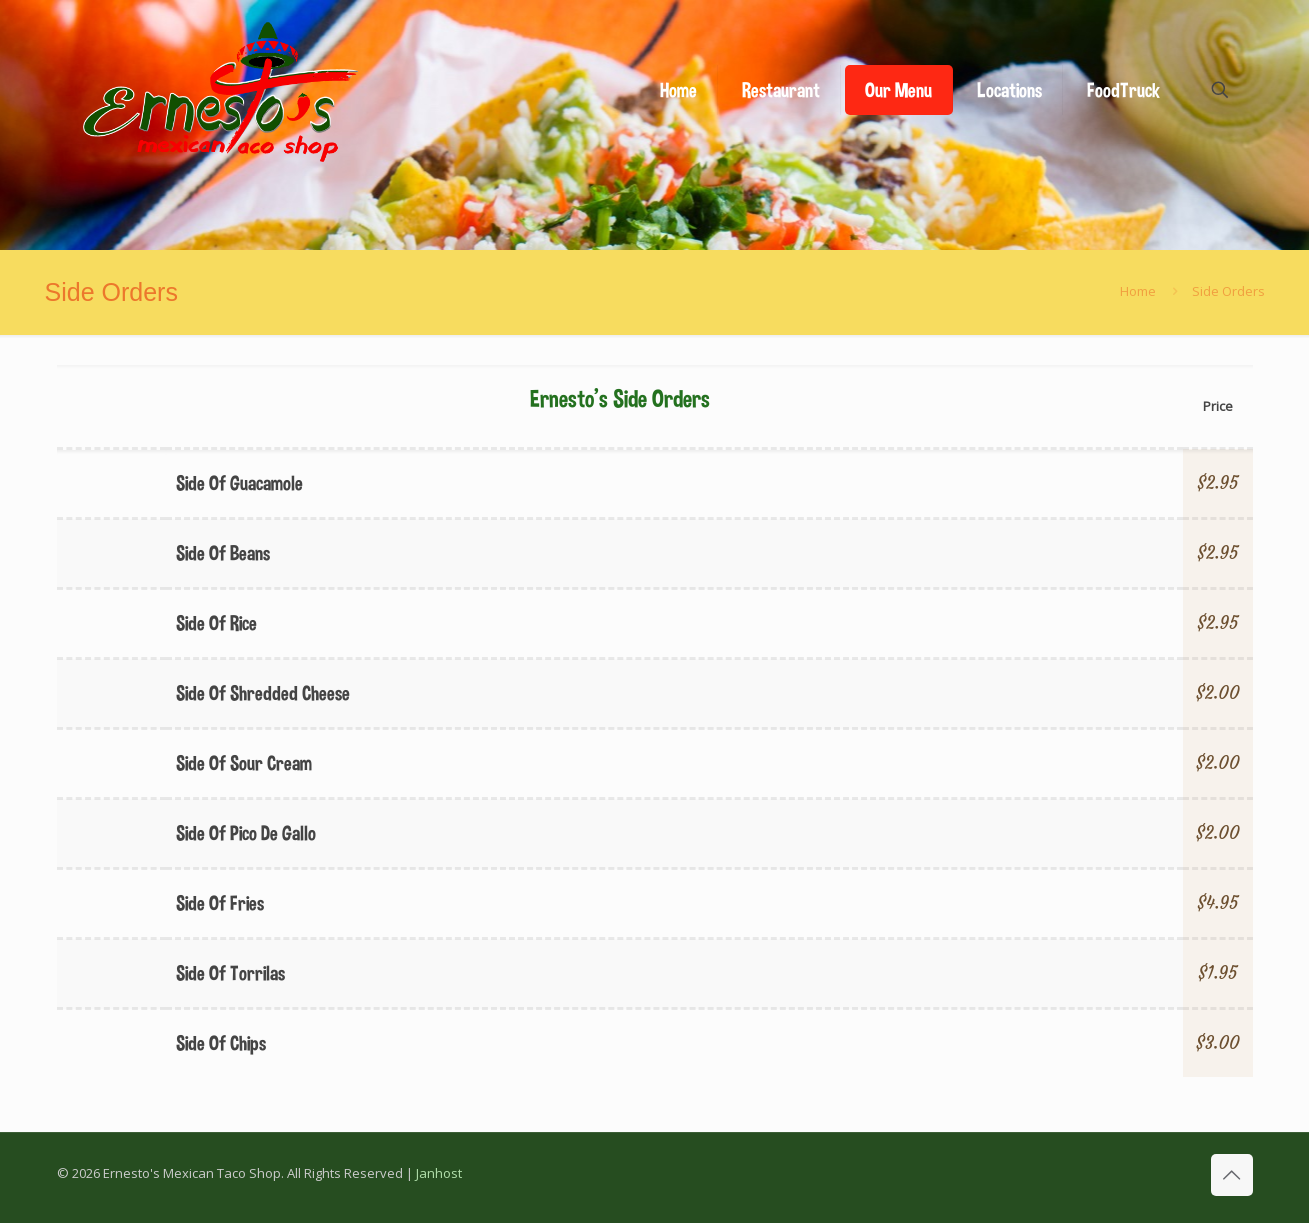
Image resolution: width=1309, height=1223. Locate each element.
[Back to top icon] (1232, 1175)
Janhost (439, 1173)
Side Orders (1228, 291)
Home (1138, 291)
